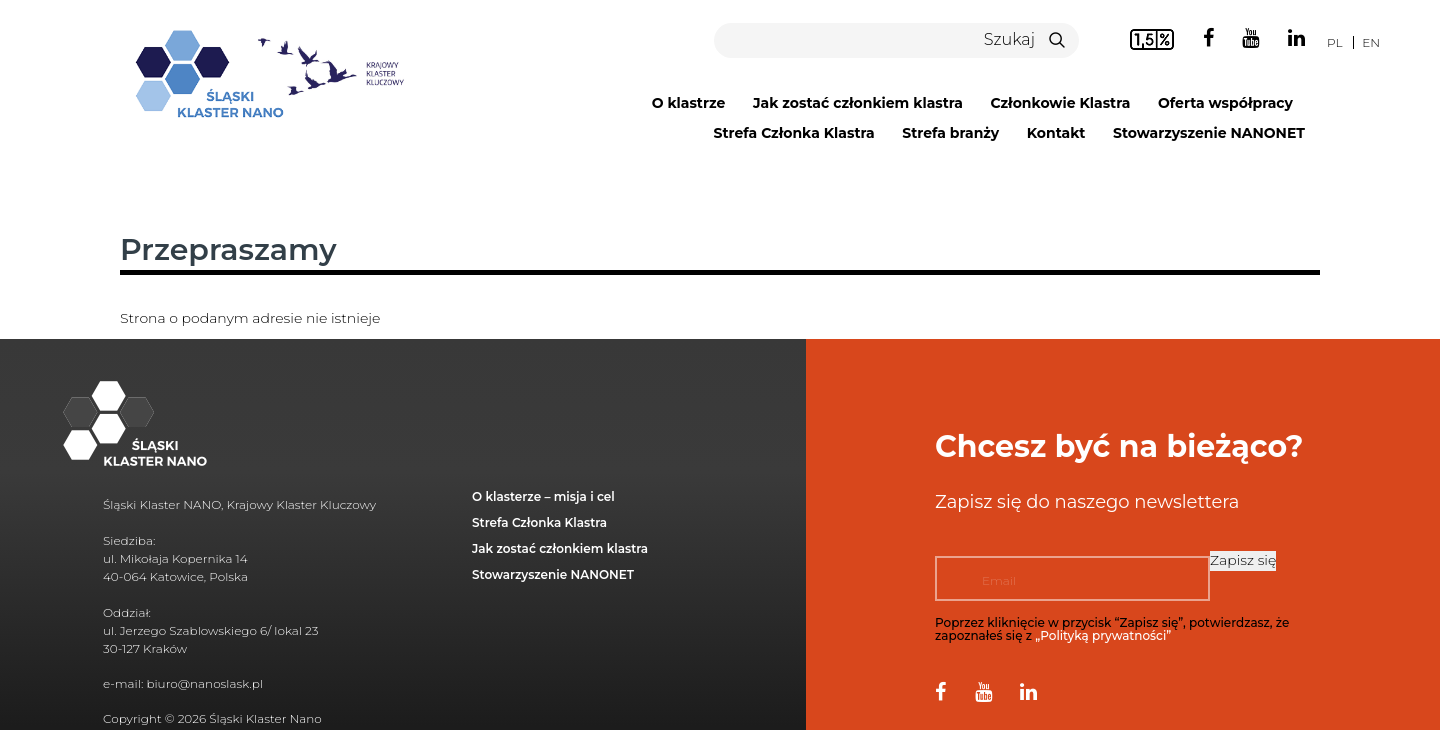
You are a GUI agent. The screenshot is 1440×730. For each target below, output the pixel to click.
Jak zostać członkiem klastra (858, 103)
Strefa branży (950, 133)
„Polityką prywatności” (1103, 635)
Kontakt (1056, 133)
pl (1334, 42)
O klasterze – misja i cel (543, 496)
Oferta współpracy (1225, 103)
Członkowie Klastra (1061, 103)
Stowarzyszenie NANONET (1209, 133)
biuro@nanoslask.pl (204, 683)
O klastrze (689, 103)
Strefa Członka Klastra (793, 133)
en (1371, 42)
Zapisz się (1243, 560)
